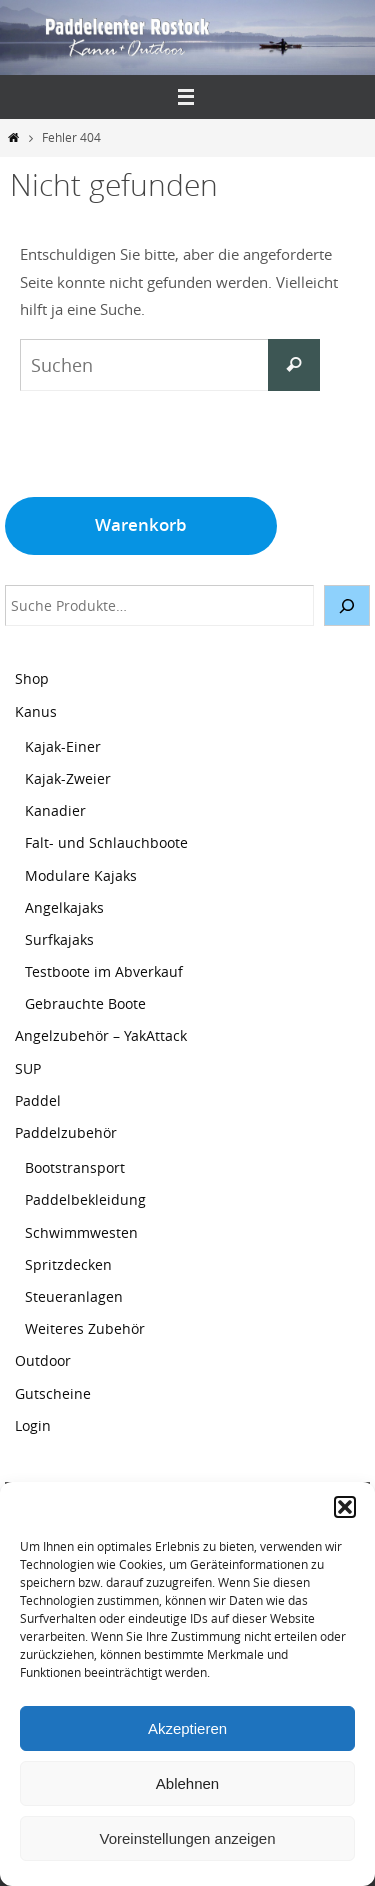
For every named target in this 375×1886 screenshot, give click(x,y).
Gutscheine (53, 1393)
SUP (28, 1068)
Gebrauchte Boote (85, 1003)
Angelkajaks (64, 907)
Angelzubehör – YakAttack (101, 1035)
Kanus (36, 711)
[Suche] (347, 605)
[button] (345, 1507)
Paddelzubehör (66, 1132)
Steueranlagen (74, 1296)
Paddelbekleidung (85, 1199)
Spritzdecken (68, 1264)
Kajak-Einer (63, 746)
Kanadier (55, 810)
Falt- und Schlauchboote (106, 842)
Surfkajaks (59, 939)
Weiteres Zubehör (85, 1328)
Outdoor (43, 1360)
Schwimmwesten (81, 1232)
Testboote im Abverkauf (104, 971)
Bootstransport (75, 1167)
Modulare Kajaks (81, 875)
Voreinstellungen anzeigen (188, 1838)
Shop (32, 678)
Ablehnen (187, 1783)
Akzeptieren (187, 1728)
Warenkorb (141, 524)
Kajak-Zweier (68, 778)
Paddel (38, 1100)
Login (33, 1425)
